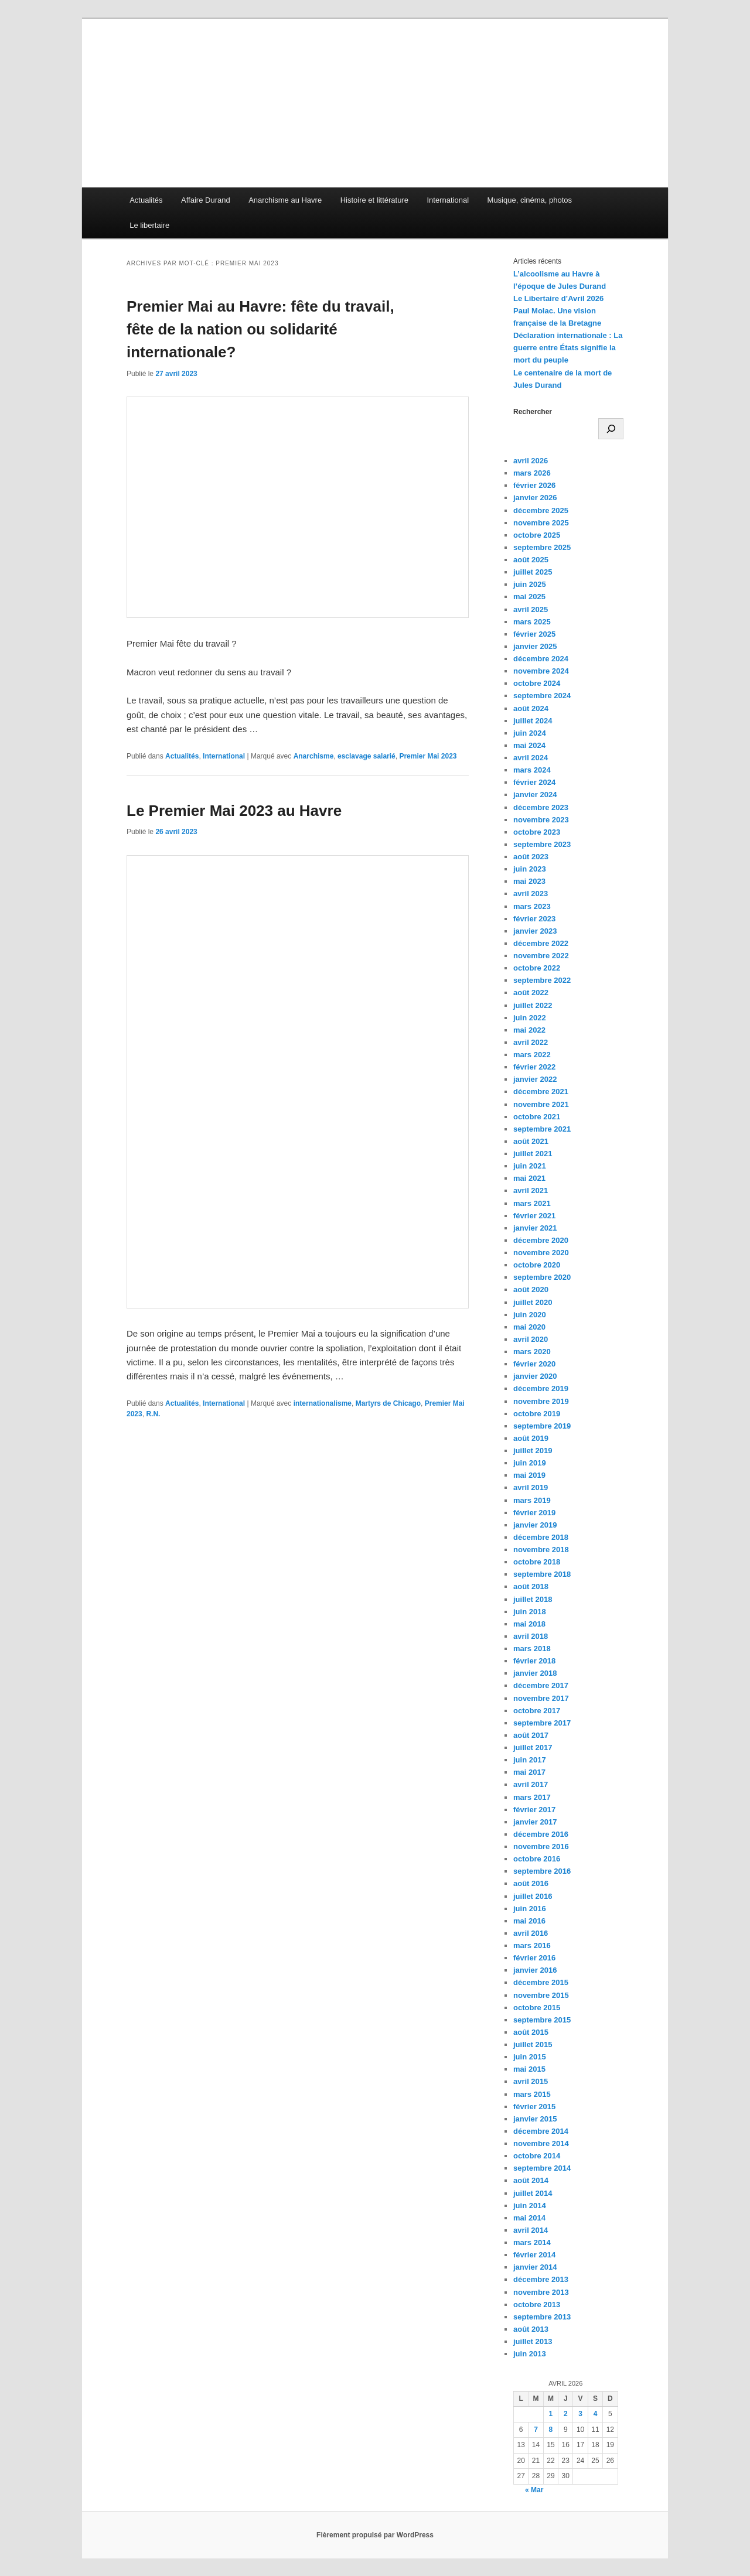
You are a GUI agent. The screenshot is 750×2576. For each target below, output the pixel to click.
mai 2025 (529, 596)
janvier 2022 (535, 1079)
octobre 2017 (536, 1710)
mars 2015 (532, 2094)
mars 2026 (532, 473)
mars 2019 (532, 1500)
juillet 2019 (532, 1450)
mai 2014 (529, 2217)
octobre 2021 (536, 1116)
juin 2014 (529, 2205)
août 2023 (530, 856)
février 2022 (534, 1066)
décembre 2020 (540, 1240)
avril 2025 (530, 609)
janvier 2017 (535, 1821)
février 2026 (534, 485)
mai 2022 (529, 1030)
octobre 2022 (536, 968)
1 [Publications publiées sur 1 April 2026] (551, 2414)
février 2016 (534, 1957)
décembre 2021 (540, 1091)
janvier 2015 (535, 2118)
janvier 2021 (535, 1228)
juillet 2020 (532, 1302)
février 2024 (534, 782)
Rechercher (532, 412)
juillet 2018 (532, 1599)
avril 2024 (530, 757)
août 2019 (530, 1438)
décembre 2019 (540, 1388)
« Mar (534, 2490)
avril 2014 (530, 2230)
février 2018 (534, 1660)
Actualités (145, 200)
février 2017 (534, 1809)
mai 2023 (529, 881)
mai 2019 (529, 1475)
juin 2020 (529, 1314)
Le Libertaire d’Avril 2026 (558, 298)
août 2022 (530, 992)
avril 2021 (530, 1190)
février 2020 (534, 1363)
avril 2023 (530, 893)
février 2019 (534, 1512)
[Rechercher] (610, 428)
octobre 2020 (536, 1264)
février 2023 (534, 918)
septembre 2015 (542, 2019)
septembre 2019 (542, 1426)
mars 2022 (532, 1054)
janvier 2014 (535, 2267)
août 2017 (530, 1735)
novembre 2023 (541, 819)
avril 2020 (530, 1339)
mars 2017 (532, 1797)
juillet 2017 (532, 1747)
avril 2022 (530, 1042)
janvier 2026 (535, 497)
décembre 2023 (540, 807)
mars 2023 (532, 906)
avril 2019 (530, 1487)
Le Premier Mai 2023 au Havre (234, 810)
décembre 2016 (540, 1834)
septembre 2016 (542, 1871)
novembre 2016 (541, 1846)
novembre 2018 (541, 1549)
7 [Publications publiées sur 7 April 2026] (536, 2429)
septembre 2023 (542, 844)
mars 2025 (532, 621)
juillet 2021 (532, 1153)
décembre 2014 (540, 2131)
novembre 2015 (541, 1995)
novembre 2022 (541, 955)
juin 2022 (529, 1017)
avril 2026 (530, 460)
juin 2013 (529, 2353)
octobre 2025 (536, 535)
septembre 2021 (542, 1129)
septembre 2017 (542, 1723)
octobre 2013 (536, 2304)
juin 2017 (529, 1759)
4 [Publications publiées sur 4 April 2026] (596, 2414)
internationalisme (323, 1403)
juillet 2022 (532, 1005)
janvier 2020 (535, 1376)
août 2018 (530, 1586)
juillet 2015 (532, 2044)
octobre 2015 (536, 2007)
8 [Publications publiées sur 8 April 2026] (551, 2429)
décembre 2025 (540, 510)
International (448, 200)
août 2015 (530, 2032)
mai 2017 (529, 1772)
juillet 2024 (532, 720)
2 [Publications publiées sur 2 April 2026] (566, 2414)
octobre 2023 (536, 832)
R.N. (153, 1414)
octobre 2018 (536, 1561)
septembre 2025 (542, 547)
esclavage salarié (367, 756)
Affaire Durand (205, 200)
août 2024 (530, 708)
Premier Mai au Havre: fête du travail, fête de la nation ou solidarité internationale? (260, 329)
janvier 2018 (535, 1673)
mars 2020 (532, 1351)
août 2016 (530, 1883)
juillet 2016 (532, 1896)
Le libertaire (149, 225)
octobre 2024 (536, 683)
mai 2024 (529, 745)
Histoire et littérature (374, 200)
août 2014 (530, 2180)
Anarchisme (314, 756)
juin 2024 (529, 733)
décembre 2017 (540, 1685)
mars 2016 (532, 1945)
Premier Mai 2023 (427, 756)
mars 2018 (532, 1648)
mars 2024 (532, 770)
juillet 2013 (532, 2341)
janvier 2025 (535, 646)
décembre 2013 (540, 2279)
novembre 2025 (541, 522)
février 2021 (534, 1215)
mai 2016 (529, 1920)
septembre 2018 (542, 1574)
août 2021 (530, 1141)
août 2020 (530, 1289)
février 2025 (534, 634)
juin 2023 (529, 869)
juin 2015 (529, 2056)
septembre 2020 (542, 1277)
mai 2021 (529, 1178)
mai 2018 (529, 1624)
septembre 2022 (542, 980)
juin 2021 (529, 1165)
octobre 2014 (536, 2155)
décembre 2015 (540, 1982)
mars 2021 (532, 1203)
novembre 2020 (541, 1252)
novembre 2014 (541, 2143)
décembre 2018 (540, 1537)
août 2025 (530, 559)
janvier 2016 (535, 1970)
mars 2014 (532, 2242)
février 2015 (534, 2106)
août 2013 (530, 2329)
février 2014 (534, 2254)
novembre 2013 (541, 2292)
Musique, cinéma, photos (530, 200)
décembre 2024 (540, 658)
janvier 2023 (535, 931)
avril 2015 (530, 2081)
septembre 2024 (542, 695)
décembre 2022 (540, 943)
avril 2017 (530, 1784)
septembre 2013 (542, 2316)
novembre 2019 (541, 1401)
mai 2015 (529, 2069)
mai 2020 (529, 1327)
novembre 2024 (541, 671)
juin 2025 (529, 584)
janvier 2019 (535, 1525)
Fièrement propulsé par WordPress (375, 2535)
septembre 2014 (542, 2168)
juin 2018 (529, 1611)
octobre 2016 (536, 1858)
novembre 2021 (541, 1104)
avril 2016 (530, 1933)
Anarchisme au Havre (285, 200)
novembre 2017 (541, 1698)
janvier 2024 (535, 794)
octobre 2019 (536, 1413)
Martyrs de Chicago (388, 1403)
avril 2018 (530, 1636)
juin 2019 (529, 1462)
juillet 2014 (532, 2193)
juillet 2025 (532, 572)
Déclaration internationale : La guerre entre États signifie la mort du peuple (567, 347)
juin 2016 (529, 1908)
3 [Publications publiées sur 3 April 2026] (580, 2414)
